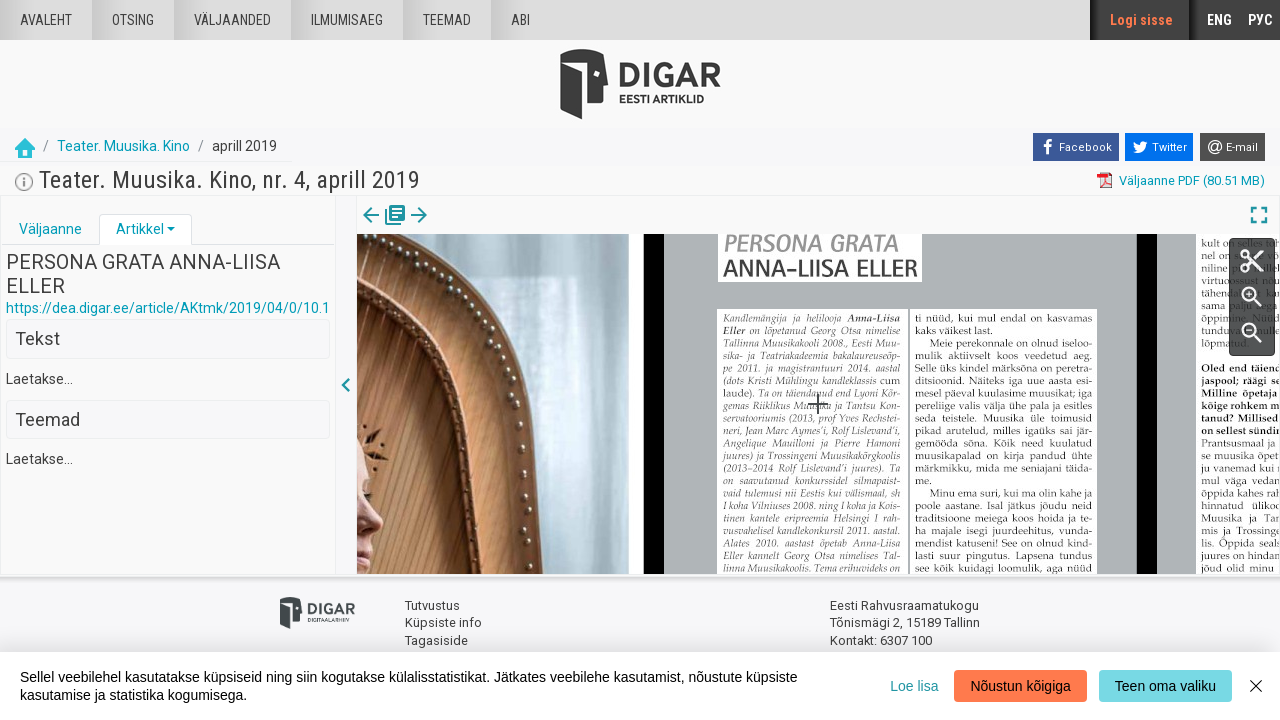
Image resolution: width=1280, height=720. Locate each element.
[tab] (50, 229)
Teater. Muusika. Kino (123, 146)
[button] (171, 229)
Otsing (133, 20)
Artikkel (140, 229)
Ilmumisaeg (347, 20)
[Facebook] (1076, 147)
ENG (1219, 20)
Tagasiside (436, 640)
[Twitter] (1159, 147)
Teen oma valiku (1165, 686)
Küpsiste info (443, 622)
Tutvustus (432, 605)
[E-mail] (1232, 147)
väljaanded (232, 20)
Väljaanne (50, 229)
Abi (520, 20)
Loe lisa (914, 686)
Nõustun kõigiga (1020, 686)
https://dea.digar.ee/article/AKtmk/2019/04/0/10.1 (168, 308)
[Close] (1256, 686)
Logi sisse (1141, 20)
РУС (1260, 20)
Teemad (447, 20)
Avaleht (46, 20)
